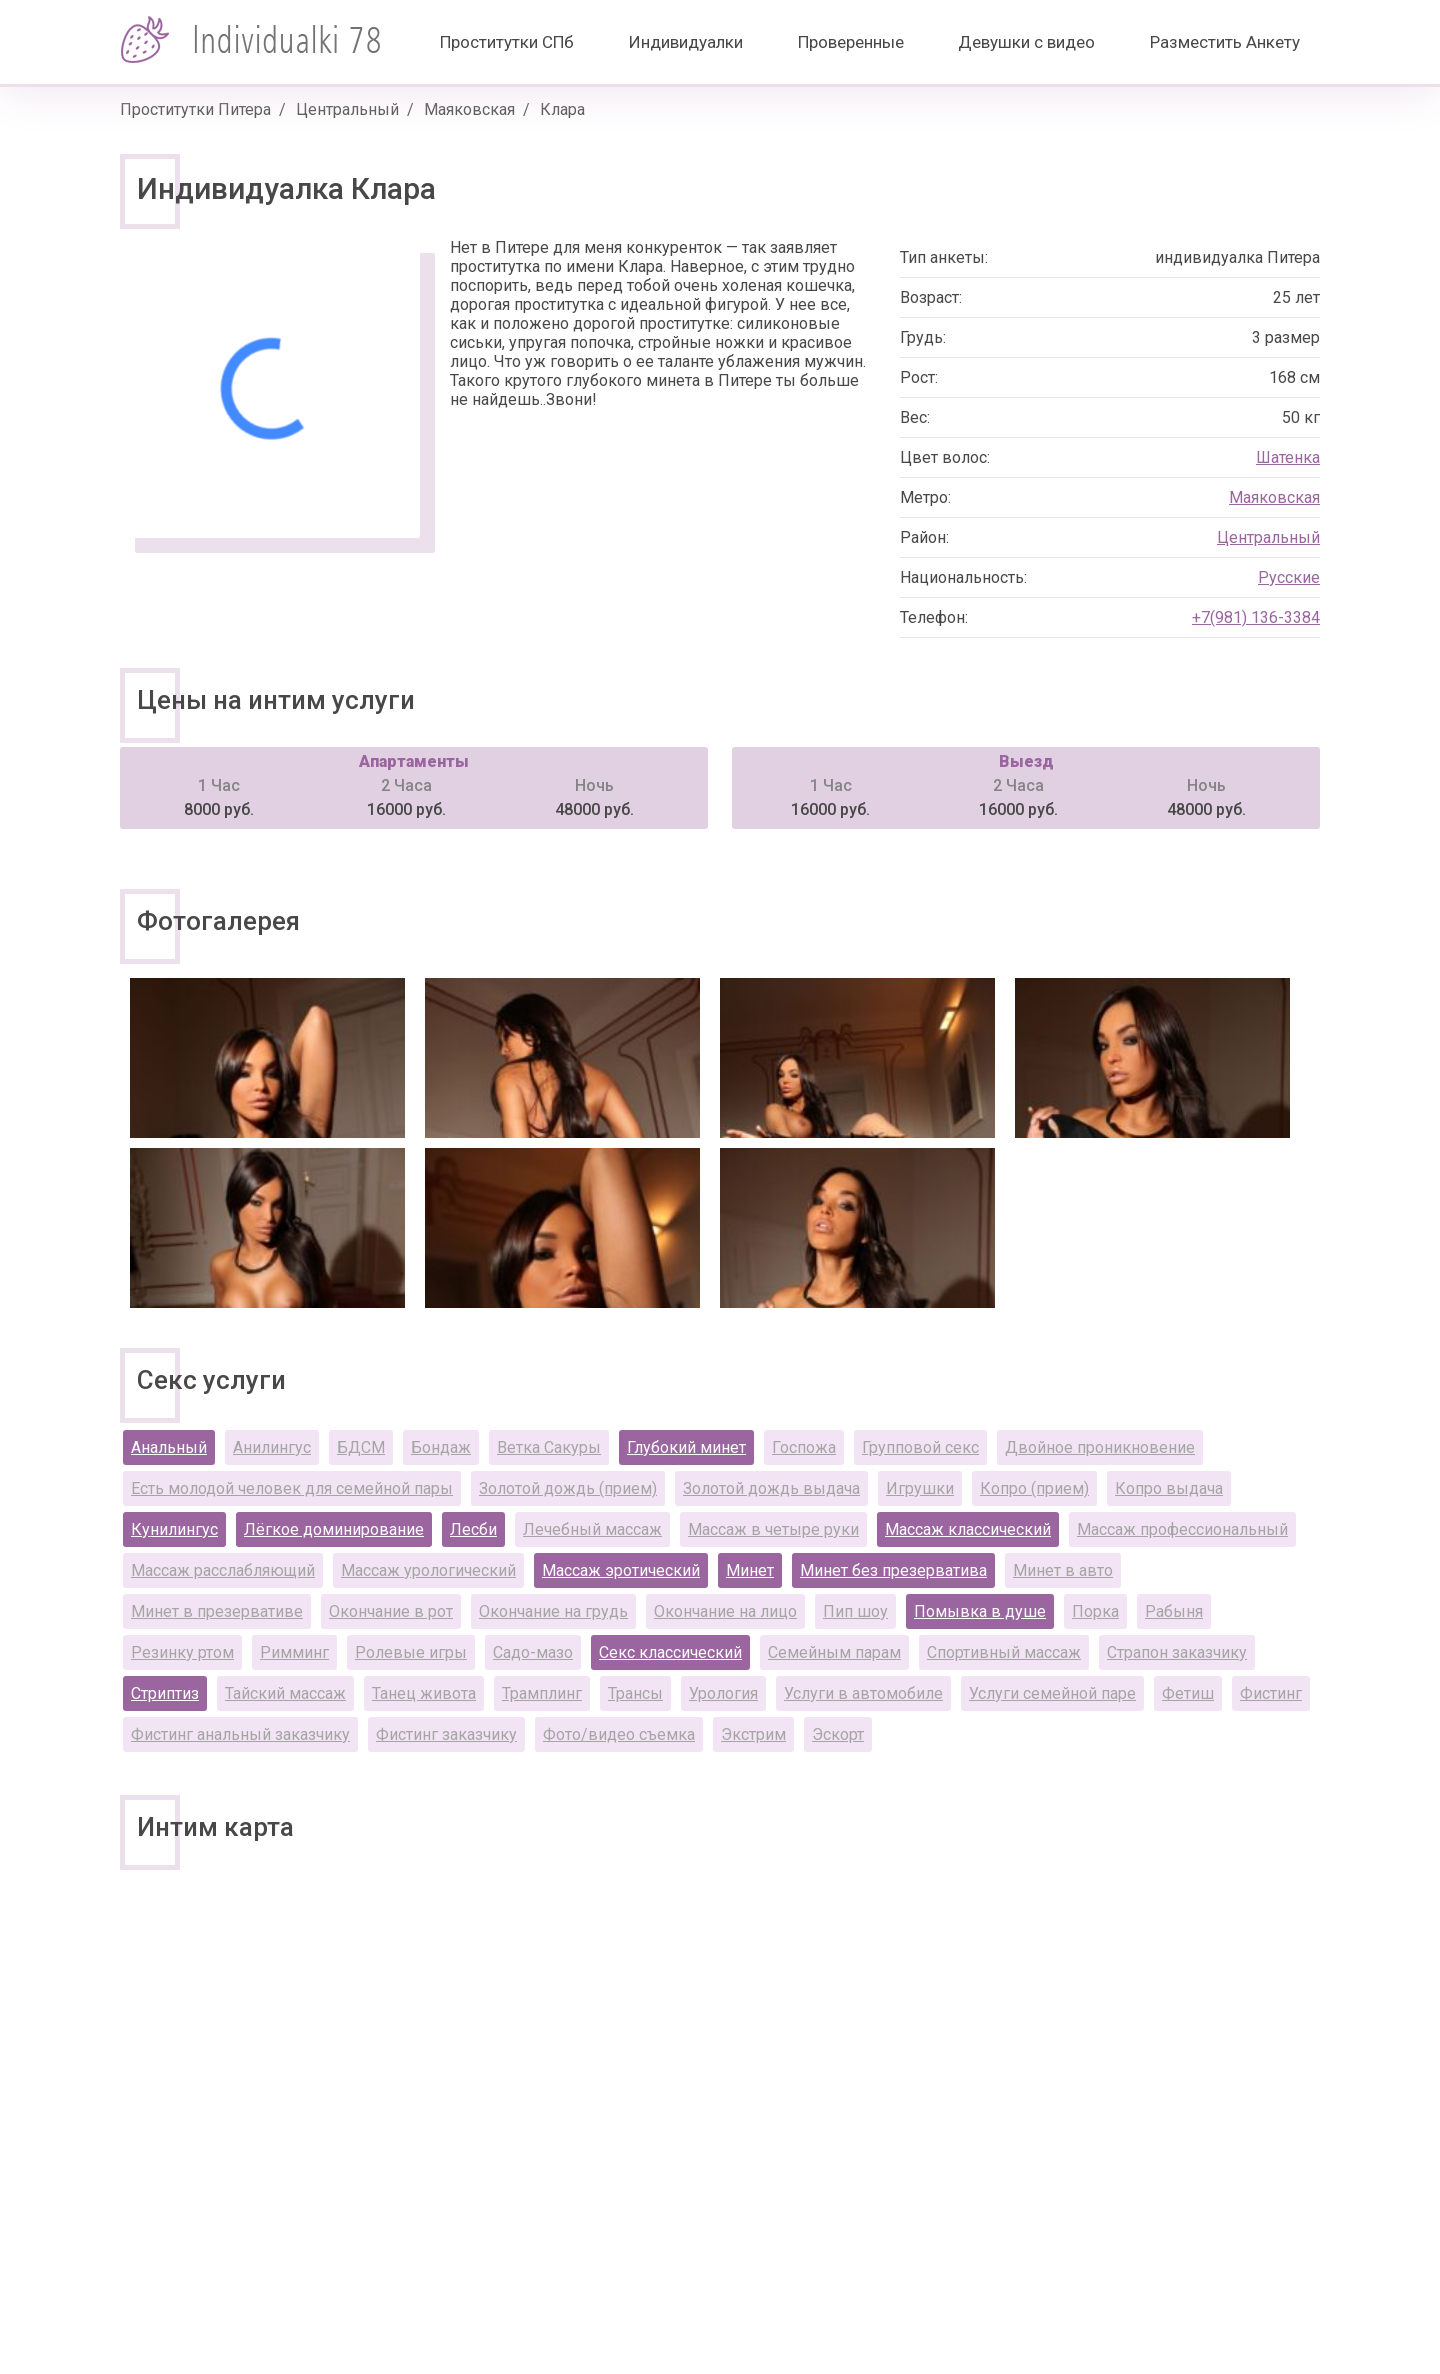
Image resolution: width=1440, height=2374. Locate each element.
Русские (1289, 577)
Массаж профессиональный (1182, 1529)
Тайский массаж (285, 1693)
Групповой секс (920, 1447)
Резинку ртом (182, 1652)
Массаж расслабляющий (223, 1570)
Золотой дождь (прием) (568, 1488)
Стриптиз (165, 1693)
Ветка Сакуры (549, 1447)
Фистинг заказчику (446, 1734)
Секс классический (670, 1652)
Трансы (635, 1693)
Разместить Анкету (1225, 42)
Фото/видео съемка (619, 1734)
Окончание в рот (391, 1611)
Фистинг (1271, 1693)
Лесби (473, 1529)
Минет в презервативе (217, 1611)
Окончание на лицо (725, 1611)
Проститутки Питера (195, 109)
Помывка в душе (980, 1611)
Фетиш (1188, 1693)
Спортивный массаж (1004, 1652)
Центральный (347, 109)
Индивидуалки (686, 42)
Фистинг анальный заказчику (240, 1734)
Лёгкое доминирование (334, 1529)
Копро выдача (1169, 1488)
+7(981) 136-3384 (1256, 617)
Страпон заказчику (1177, 1652)
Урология (723, 1693)
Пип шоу (855, 1611)
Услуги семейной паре (1052, 1693)
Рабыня (1174, 1611)
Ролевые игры (411, 1652)
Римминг (294, 1652)
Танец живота (424, 1693)
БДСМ (361, 1447)
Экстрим (753, 1734)
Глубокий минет (686, 1447)
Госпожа (804, 1447)
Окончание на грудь (553, 1611)
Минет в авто (1063, 1570)
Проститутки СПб (507, 42)
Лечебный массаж (592, 1529)
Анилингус (272, 1447)
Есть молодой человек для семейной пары (292, 1488)
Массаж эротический (621, 1570)
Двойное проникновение (1100, 1447)
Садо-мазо (533, 1652)
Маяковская (469, 109)
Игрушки (920, 1488)
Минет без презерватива (893, 1570)
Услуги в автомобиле (863, 1693)
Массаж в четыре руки (773, 1529)
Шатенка (1288, 457)
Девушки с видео (1026, 42)
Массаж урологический (428, 1570)
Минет (750, 1570)
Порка (1095, 1611)
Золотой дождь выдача (771, 1488)
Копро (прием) (1034, 1488)
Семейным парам (834, 1652)
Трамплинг (542, 1693)
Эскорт (838, 1734)
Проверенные (851, 42)
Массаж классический (968, 1529)
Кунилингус (174, 1529)
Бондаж (441, 1447)
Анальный (169, 1447)
